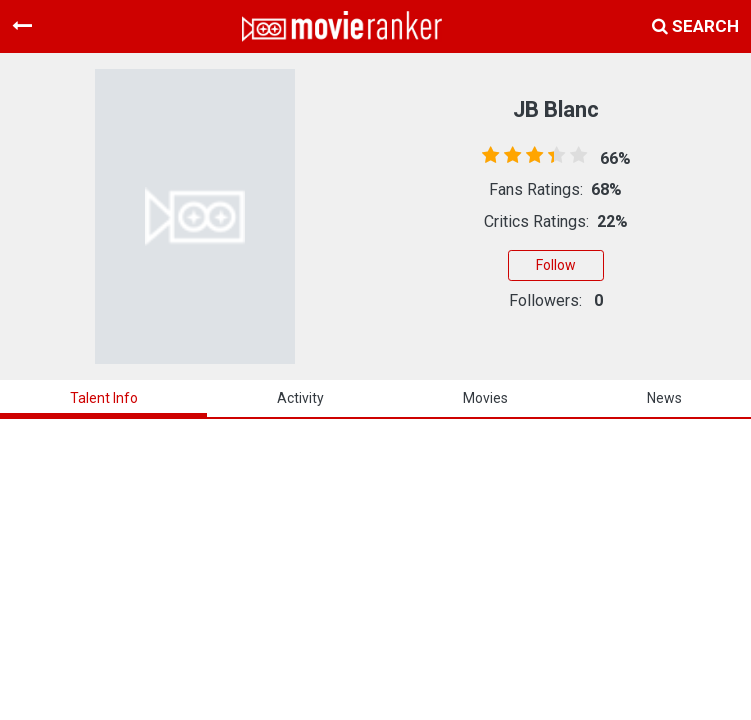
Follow (556, 265)
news (664, 398)
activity (300, 398)
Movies (485, 398)
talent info (104, 398)
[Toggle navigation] (22, 26)
